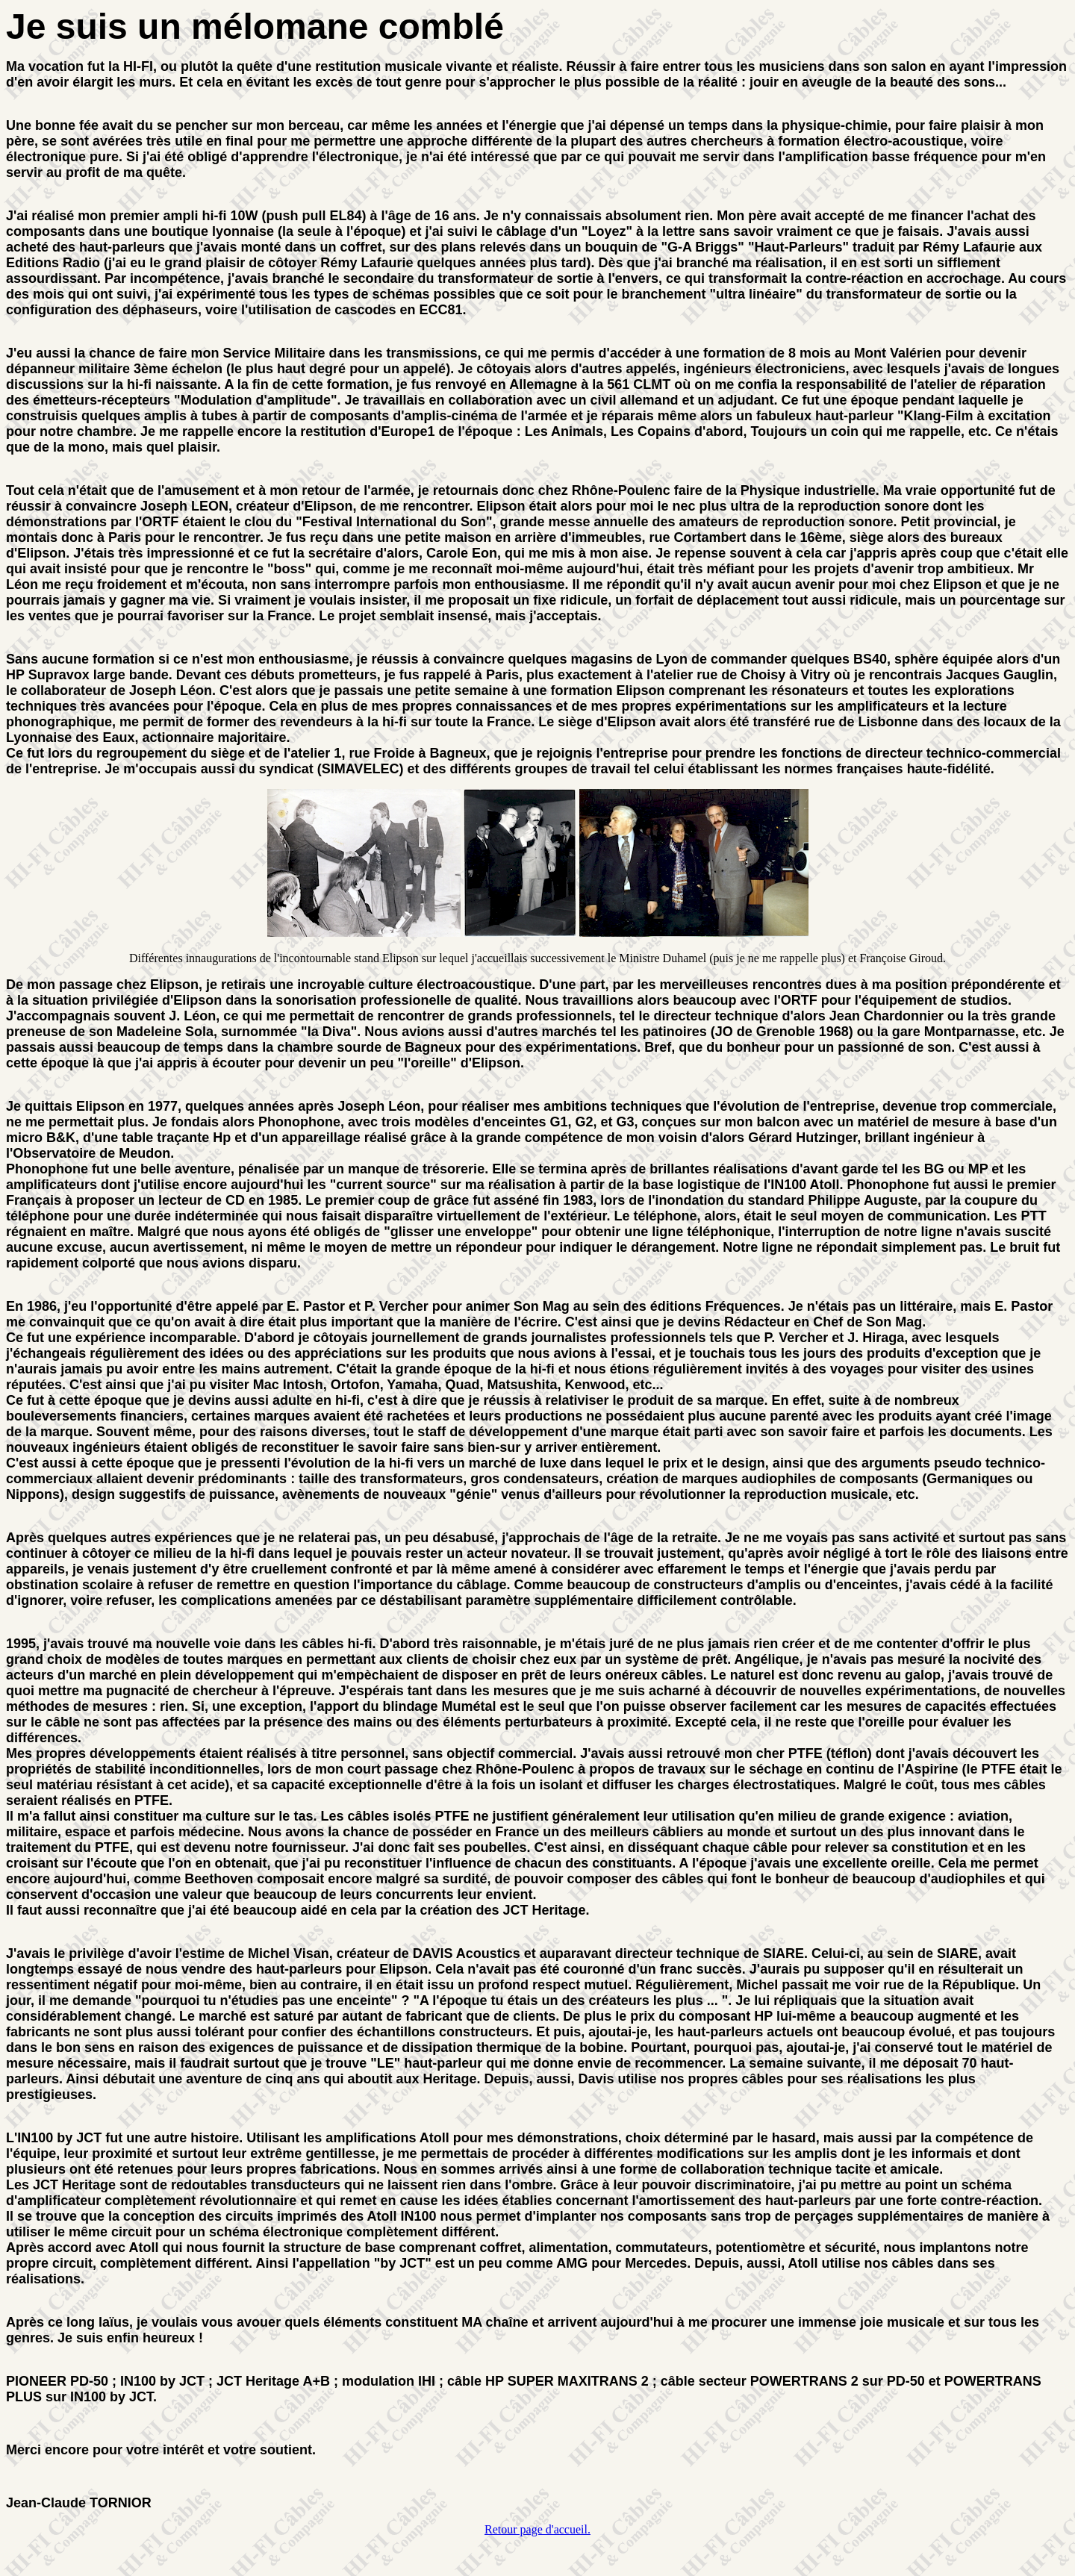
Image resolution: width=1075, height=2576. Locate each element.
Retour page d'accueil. (537, 2529)
